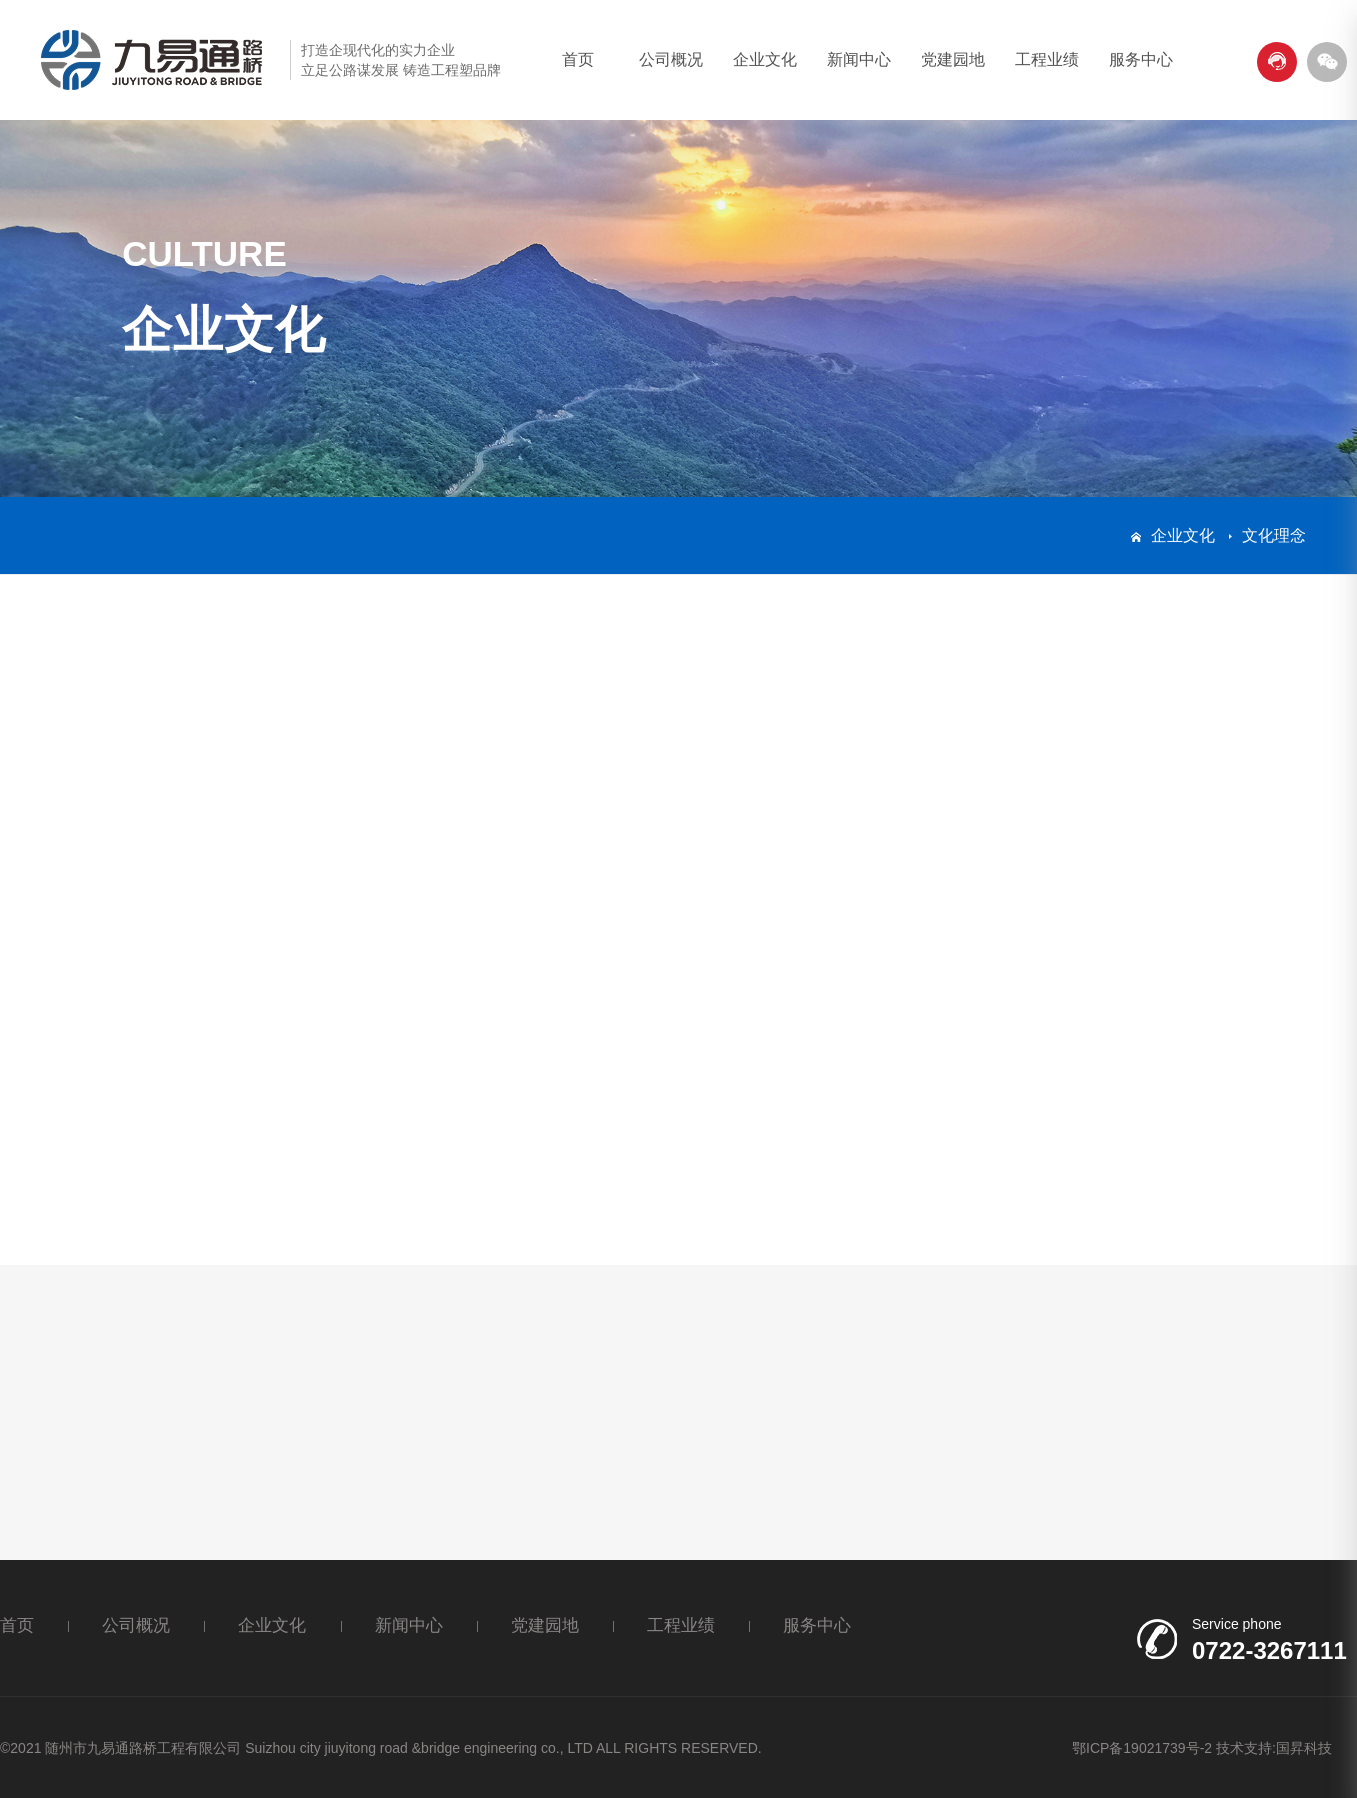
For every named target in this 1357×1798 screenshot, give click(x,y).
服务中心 (1141, 59)
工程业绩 (1047, 59)
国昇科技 (1304, 1748)
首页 (578, 59)
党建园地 (953, 59)
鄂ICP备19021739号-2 (1142, 1748)
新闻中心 (859, 59)
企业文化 (765, 59)
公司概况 (671, 59)
